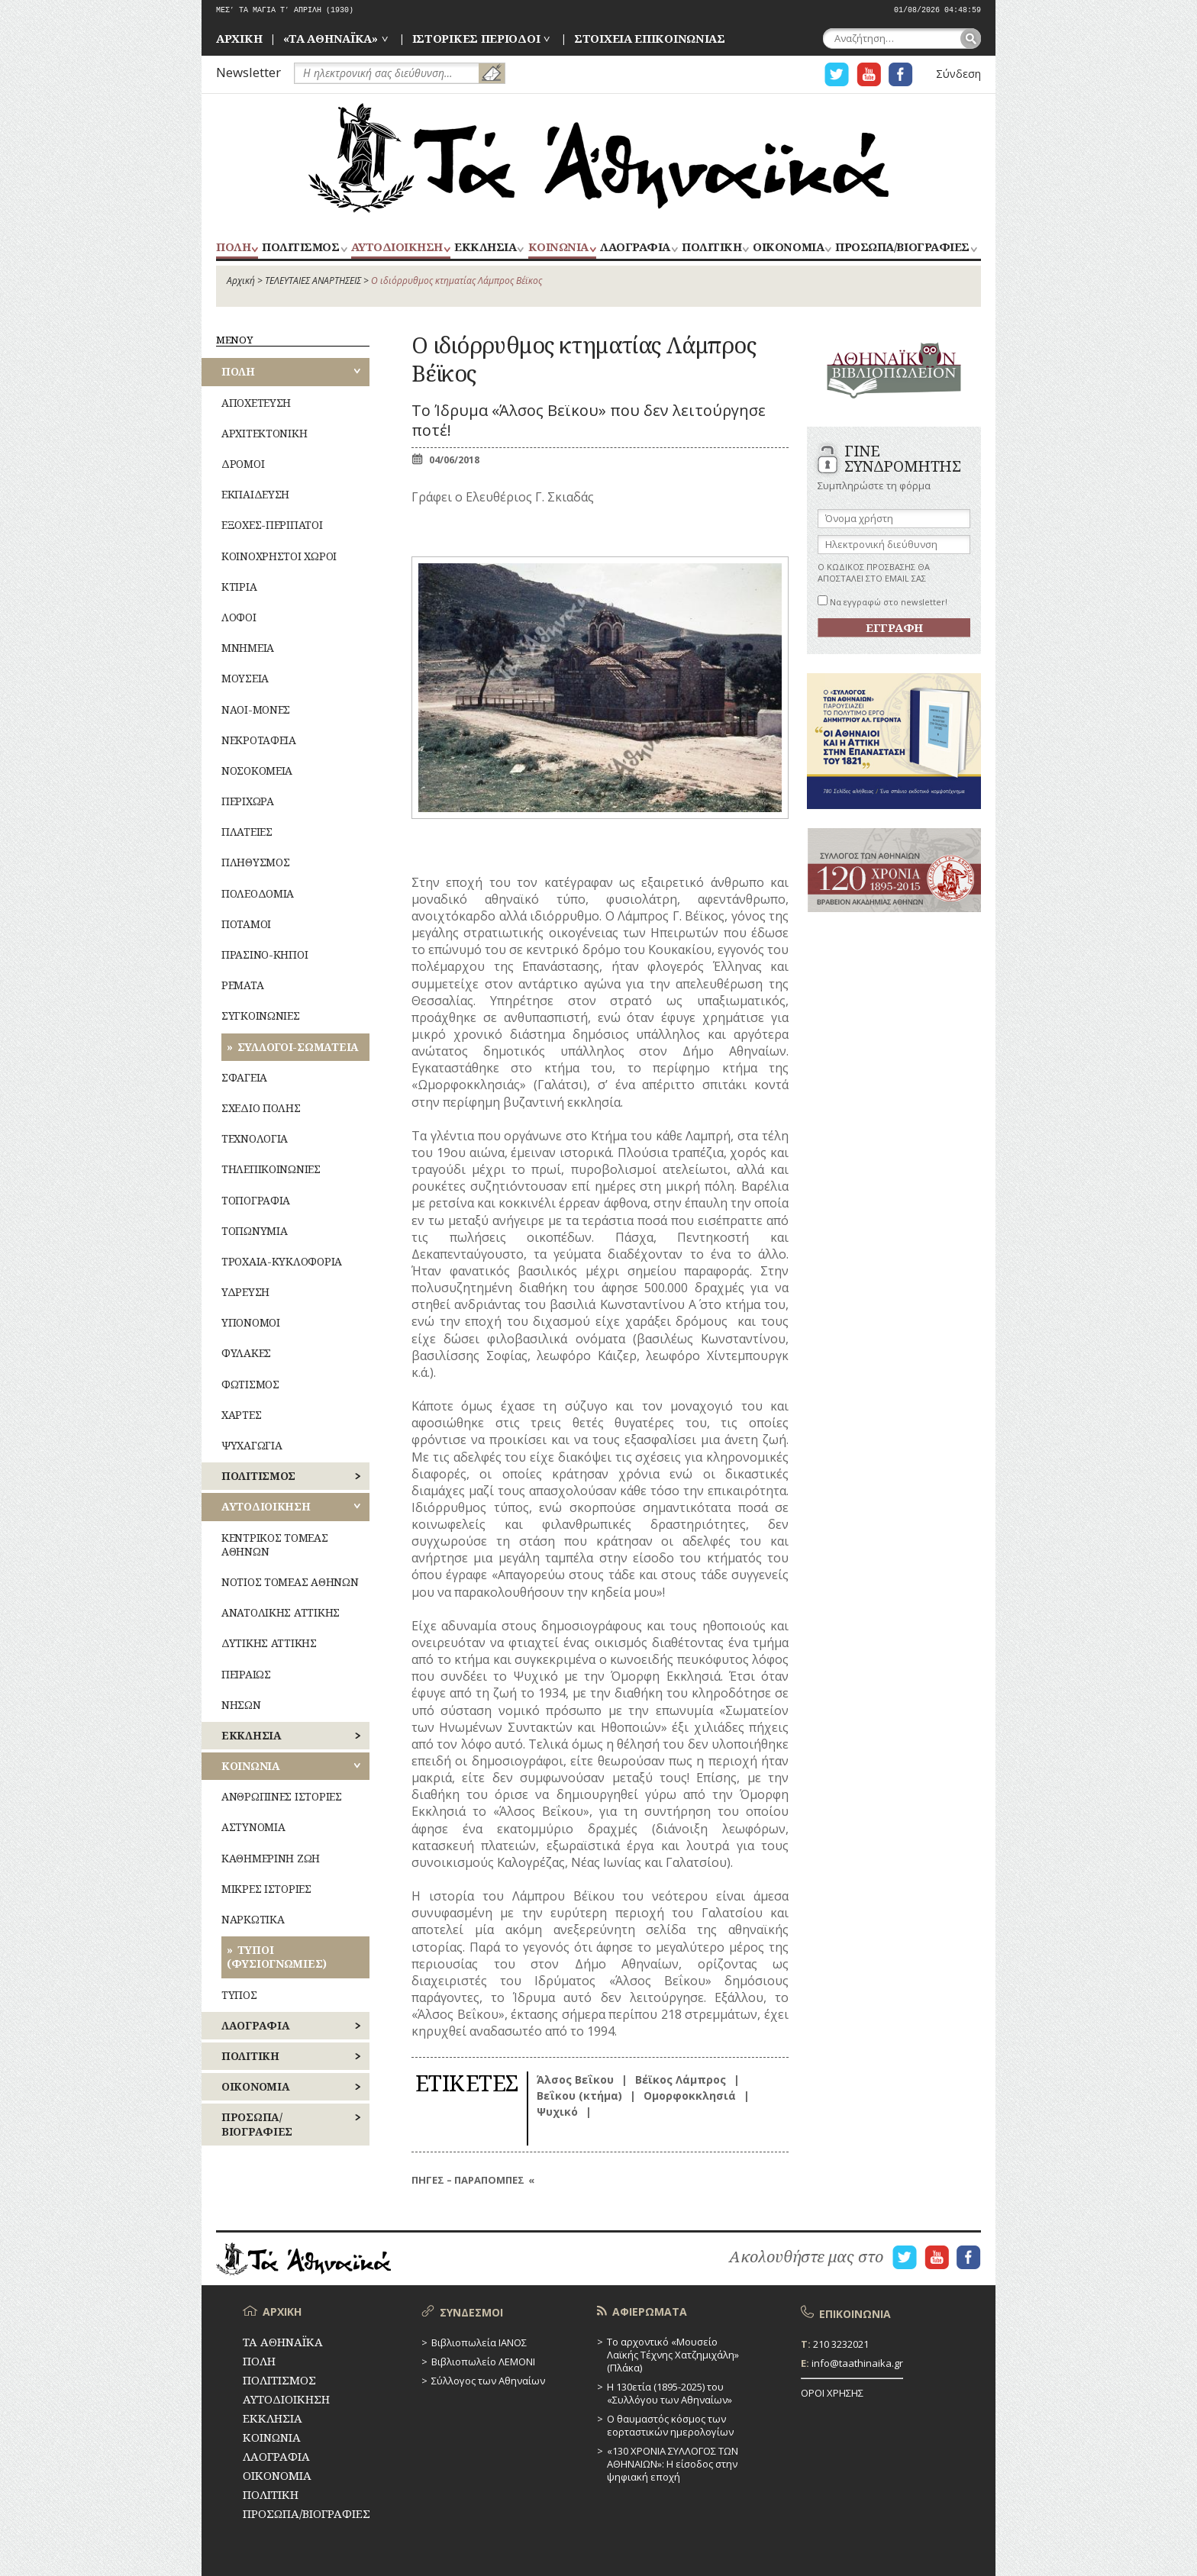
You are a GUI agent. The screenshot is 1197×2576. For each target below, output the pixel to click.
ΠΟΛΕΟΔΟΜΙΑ (257, 893)
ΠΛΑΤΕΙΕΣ (247, 831)
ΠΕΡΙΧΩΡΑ (247, 801)
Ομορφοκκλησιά (690, 2095)
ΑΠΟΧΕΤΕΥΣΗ (256, 402)
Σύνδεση (958, 73)
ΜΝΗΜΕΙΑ (247, 647)
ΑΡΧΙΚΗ (239, 38)
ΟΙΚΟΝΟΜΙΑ (788, 247)
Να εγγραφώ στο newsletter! (882, 602)
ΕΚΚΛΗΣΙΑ (485, 247)
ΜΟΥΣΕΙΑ (245, 678)
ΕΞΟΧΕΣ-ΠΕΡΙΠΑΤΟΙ (272, 524)
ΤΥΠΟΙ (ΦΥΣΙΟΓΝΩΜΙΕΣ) (277, 1956)
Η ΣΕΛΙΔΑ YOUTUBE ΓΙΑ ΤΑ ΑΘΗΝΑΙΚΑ (869, 74)
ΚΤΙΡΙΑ (238, 586)
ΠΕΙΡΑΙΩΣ (246, 1674)
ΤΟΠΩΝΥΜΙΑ (254, 1231)
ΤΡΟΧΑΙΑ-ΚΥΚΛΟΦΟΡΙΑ (281, 1261)
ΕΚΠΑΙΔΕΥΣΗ (255, 494)
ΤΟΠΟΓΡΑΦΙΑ (255, 1200)
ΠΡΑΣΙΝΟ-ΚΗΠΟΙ (264, 954)
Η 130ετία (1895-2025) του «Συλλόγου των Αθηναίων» (669, 2393)
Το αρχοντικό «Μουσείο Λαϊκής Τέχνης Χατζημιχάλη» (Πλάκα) (673, 2354)
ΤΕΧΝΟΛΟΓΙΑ (254, 1138)
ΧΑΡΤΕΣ (241, 1414)
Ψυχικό (557, 2111)
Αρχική (241, 280)
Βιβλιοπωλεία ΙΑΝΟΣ (479, 2342)
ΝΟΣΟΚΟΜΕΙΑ (256, 770)
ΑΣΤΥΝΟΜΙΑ (253, 1827)
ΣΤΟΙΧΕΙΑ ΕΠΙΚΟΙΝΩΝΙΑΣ (649, 38)
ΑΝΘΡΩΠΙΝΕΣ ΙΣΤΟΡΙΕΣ (281, 1796)
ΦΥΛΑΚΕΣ (246, 1353)
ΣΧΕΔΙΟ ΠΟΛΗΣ (261, 1108)
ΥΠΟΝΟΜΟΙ (250, 1322)
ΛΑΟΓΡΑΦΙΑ (635, 247)
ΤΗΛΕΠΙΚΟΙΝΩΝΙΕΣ (271, 1169)
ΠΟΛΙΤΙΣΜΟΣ (300, 247)
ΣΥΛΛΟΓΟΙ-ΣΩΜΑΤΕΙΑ (298, 1047)
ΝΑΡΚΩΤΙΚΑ (252, 1919)
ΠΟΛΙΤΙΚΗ (711, 247)
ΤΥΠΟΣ (239, 1995)
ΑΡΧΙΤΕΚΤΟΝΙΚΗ (264, 433)
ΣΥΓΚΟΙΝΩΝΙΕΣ (260, 1015)
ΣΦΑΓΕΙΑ (244, 1077)
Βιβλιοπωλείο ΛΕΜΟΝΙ (483, 2361)
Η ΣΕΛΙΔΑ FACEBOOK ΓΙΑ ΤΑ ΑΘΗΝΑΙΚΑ (901, 74)
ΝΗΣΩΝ (241, 1704)
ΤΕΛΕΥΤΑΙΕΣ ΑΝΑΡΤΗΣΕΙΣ (313, 280)
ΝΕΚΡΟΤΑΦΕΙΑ (258, 740)
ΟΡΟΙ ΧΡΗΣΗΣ (832, 2393)
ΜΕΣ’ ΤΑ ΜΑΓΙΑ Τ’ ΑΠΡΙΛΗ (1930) (284, 10)
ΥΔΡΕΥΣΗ (245, 1292)
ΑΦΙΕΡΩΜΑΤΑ (649, 2311)
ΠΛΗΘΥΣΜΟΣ (255, 862)
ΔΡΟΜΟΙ (242, 463)
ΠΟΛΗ (233, 247)
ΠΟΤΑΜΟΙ (246, 924)
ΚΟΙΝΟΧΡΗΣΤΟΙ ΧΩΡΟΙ (279, 556)
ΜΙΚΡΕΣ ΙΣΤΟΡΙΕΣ (266, 1888)
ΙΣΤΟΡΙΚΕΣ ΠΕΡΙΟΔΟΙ (476, 38)
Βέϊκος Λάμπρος (680, 2079)
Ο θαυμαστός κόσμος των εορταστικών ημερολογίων (670, 2425)
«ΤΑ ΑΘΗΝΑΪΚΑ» (330, 38)
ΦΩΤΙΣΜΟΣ (250, 1384)
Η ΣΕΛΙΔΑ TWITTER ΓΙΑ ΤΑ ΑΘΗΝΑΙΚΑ (836, 74)
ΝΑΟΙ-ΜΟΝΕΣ (255, 709)
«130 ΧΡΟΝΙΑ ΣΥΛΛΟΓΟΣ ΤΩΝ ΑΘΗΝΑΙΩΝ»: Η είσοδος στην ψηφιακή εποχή (672, 2464)
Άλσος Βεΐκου (575, 2079)
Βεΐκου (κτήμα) (579, 2095)
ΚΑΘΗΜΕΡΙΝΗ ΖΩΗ (270, 1858)
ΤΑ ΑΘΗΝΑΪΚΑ (598, 158)
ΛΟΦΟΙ (238, 617)
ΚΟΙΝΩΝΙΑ (558, 247)
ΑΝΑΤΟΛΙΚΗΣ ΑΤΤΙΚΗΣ (280, 1612)
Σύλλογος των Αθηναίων (488, 2380)
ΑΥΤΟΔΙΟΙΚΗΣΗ (397, 247)
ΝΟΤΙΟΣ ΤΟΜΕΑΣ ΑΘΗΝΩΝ (289, 1582)
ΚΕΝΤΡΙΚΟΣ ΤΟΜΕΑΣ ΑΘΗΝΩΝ (274, 1544)
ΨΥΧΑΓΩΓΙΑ (251, 1445)
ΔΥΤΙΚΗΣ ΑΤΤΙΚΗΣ (269, 1643)
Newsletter (248, 72)
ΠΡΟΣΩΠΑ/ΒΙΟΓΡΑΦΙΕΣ (902, 247)
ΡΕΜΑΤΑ (242, 985)
